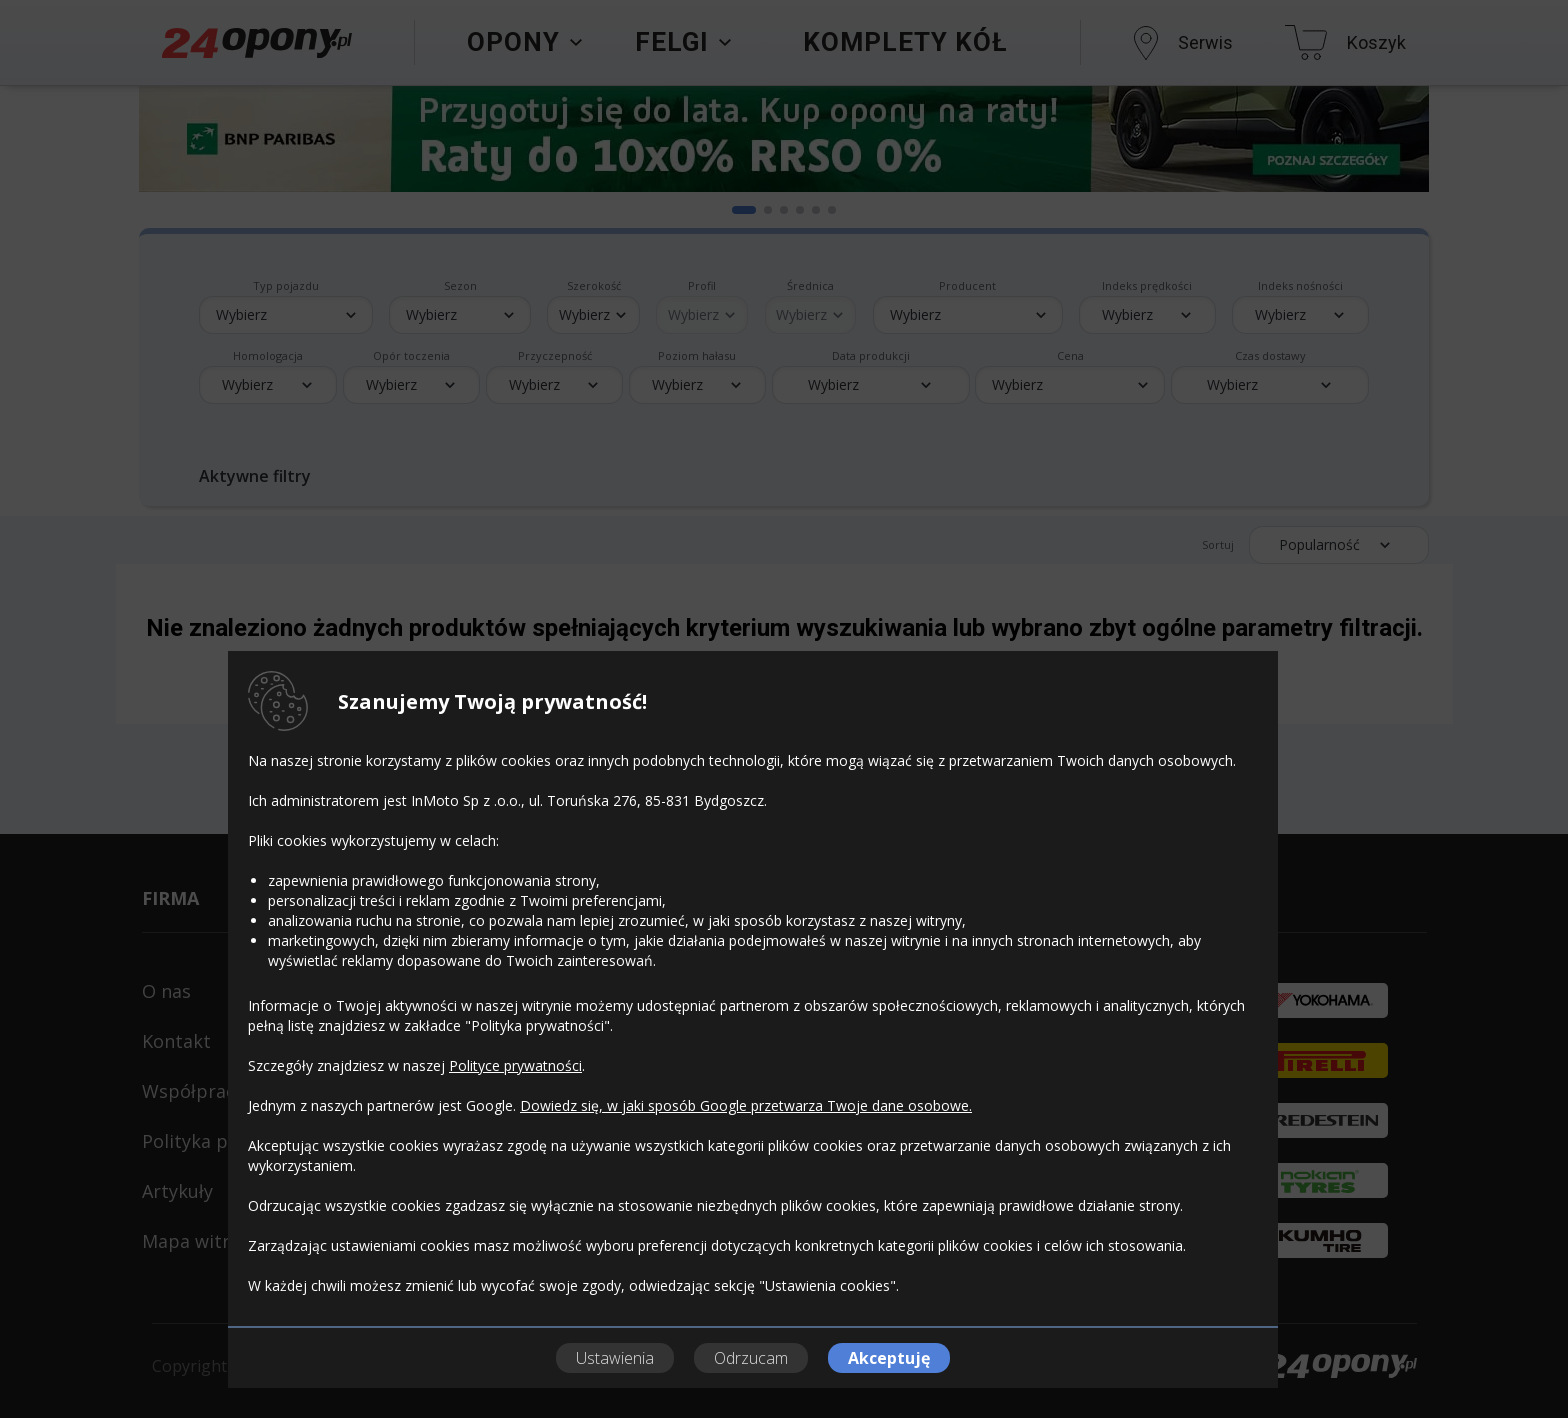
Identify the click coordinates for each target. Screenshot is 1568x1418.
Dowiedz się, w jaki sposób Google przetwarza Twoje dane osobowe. (746, 1105)
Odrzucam (751, 1358)
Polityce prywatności (515, 1065)
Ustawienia (615, 1358)
